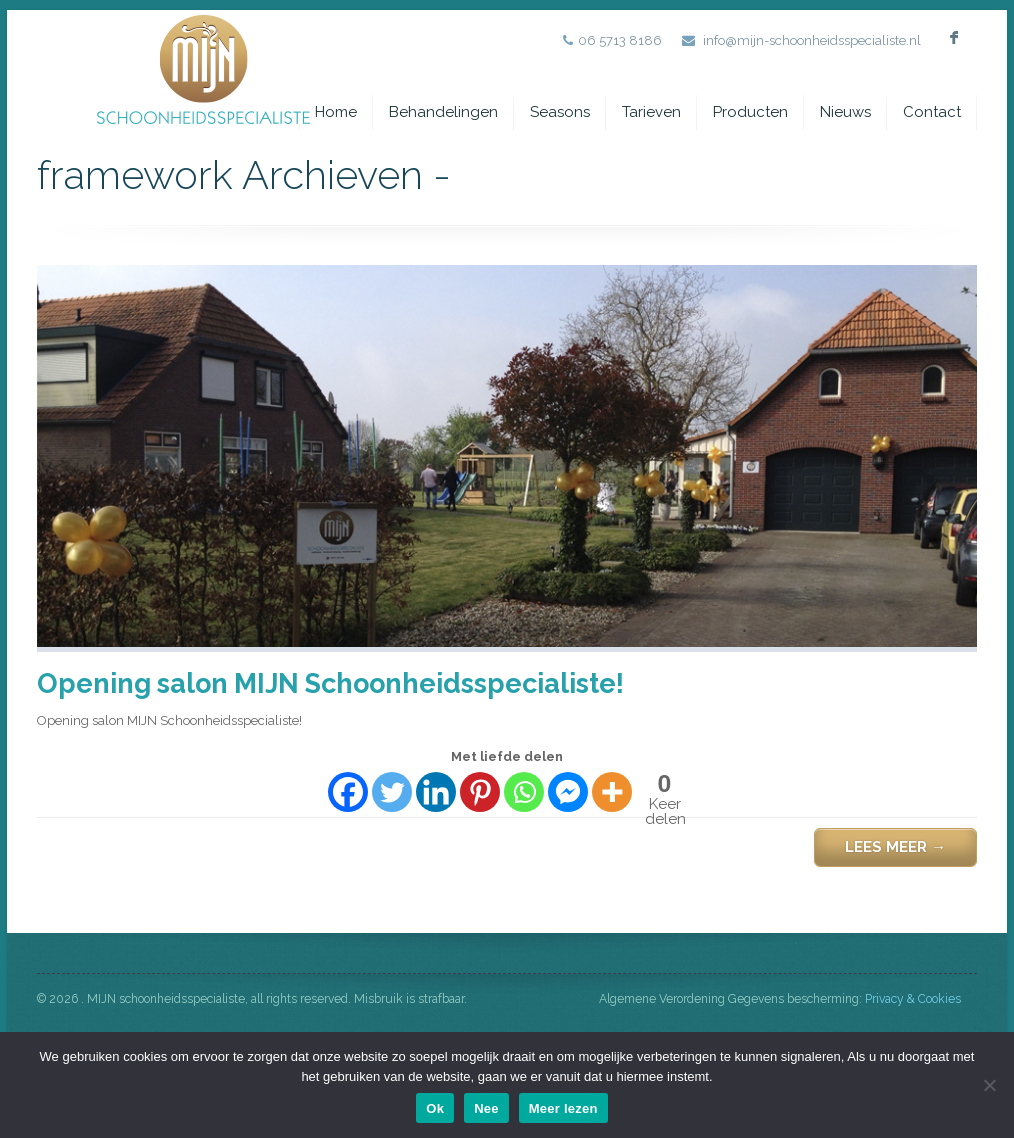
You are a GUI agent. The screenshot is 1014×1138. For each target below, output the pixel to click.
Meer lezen (563, 1108)
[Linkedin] (436, 792)
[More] (612, 792)
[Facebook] (348, 792)
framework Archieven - (912, 175)
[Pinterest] (480, 792)
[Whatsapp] (524, 792)
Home (336, 112)
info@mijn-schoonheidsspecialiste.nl (812, 40)
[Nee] (989, 1085)
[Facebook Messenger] (568, 792)
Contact (932, 112)
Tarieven (651, 112)
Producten (750, 112)
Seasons (560, 112)
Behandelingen (443, 112)
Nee (486, 1108)
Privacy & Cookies (913, 999)
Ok (435, 1108)
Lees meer (895, 847)
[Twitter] (392, 792)
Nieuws (845, 112)
